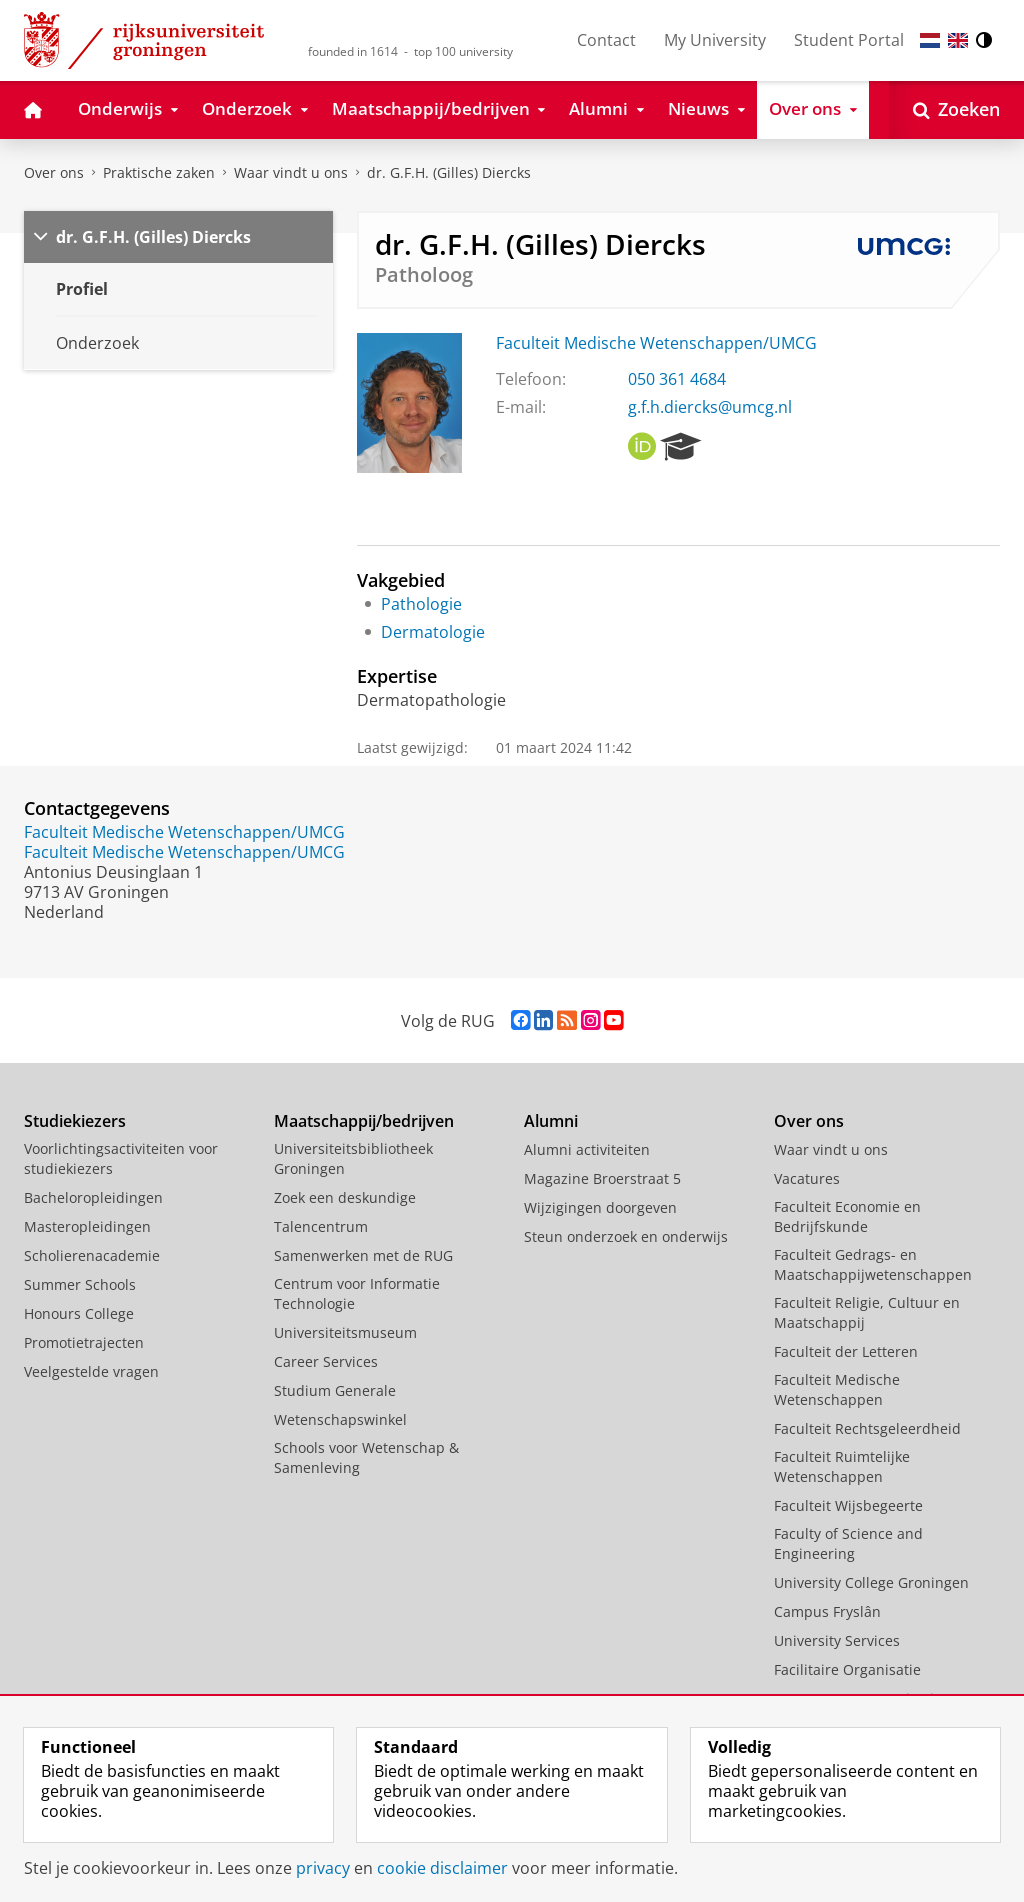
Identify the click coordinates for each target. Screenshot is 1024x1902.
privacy (323, 1868)
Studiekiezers (75, 1121)
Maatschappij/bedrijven (364, 1121)
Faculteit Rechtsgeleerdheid (867, 1428)
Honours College (79, 1313)
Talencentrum (321, 1226)
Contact (606, 40)
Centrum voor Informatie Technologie (357, 1293)
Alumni (551, 1121)
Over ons (54, 172)
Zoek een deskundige (345, 1197)
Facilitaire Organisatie (847, 1669)
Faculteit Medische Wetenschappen (837, 1389)
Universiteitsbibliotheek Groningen (353, 1158)
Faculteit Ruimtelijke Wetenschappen (842, 1466)
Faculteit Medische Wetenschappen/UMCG (656, 343)
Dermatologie (433, 632)
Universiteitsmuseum (345, 1332)
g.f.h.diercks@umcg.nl (710, 407)
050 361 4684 (677, 379)
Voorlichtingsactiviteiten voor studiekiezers (121, 1158)
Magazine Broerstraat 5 (602, 1178)
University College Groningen (871, 1582)
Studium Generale (335, 1390)
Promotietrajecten (84, 1342)
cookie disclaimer (442, 1868)
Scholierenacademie (92, 1255)
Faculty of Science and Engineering (848, 1543)
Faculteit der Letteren (846, 1351)
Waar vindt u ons (291, 172)
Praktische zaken (159, 172)
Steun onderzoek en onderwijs (626, 1236)
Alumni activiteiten (587, 1149)
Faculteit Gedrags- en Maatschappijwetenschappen (873, 1264)
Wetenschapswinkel (340, 1419)
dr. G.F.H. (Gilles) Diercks (449, 172)
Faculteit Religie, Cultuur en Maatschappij (867, 1312)
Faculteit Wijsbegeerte (848, 1505)
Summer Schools (80, 1284)
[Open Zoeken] (956, 110)
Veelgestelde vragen (91, 1371)
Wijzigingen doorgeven (600, 1207)
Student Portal (849, 40)
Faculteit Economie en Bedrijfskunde (847, 1216)
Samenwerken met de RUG (363, 1255)
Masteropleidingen (87, 1226)
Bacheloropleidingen (93, 1197)
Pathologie (421, 604)
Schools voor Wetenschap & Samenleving (366, 1457)
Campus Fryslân (827, 1611)
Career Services (326, 1361)
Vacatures (807, 1178)
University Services (837, 1640)
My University (715, 40)
